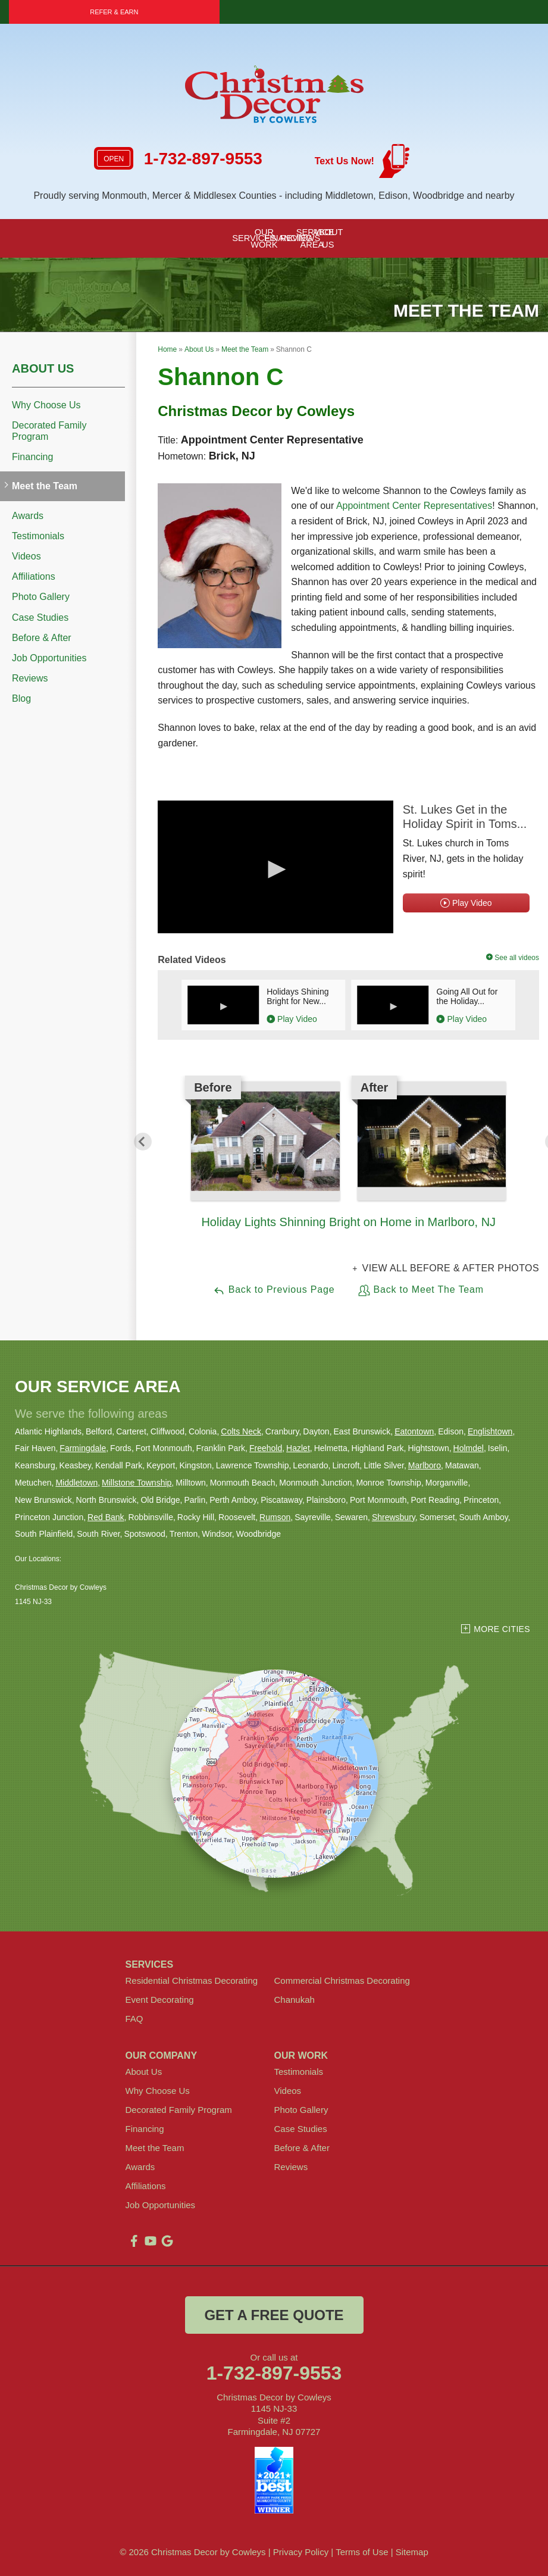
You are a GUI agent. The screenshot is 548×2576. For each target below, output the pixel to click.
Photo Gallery (41, 597)
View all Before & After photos (449, 1268)
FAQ (134, 2019)
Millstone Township (136, 1482)
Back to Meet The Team (420, 1290)
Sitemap (412, 2552)
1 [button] (331, 1240)
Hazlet (298, 1448)
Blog (21, 698)
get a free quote (273, 2315)
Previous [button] (143, 1142)
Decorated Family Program (49, 431)
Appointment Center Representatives (414, 506)
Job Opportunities (49, 658)
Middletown (76, 1482)
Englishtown (490, 1431)
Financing (32, 457)
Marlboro (424, 1465)
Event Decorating (160, 1999)
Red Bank (105, 1517)
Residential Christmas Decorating (192, 1980)
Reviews (30, 678)
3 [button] (366, 1240)
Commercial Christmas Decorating (342, 1980)
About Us (43, 368)
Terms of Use (362, 2552)
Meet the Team (44, 486)
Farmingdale (83, 1448)
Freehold (265, 1448)
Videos (26, 556)
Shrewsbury (393, 1517)
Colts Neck (241, 1431)
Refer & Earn (114, 11)
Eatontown (414, 1431)
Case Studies (40, 617)
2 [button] (349, 1240)
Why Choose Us (46, 405)
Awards (27, 516)
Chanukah (294, 1999)
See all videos (513, 958)
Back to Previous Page (273, 1290)
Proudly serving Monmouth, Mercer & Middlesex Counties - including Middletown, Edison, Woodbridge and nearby (273, 195)
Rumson (274, 1517)
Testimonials (38, 536)
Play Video (466, 903)
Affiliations (33, 576)
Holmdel (468, 1448)
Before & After (41, 638)
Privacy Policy (300, 2552)
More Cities (502, 1629)
